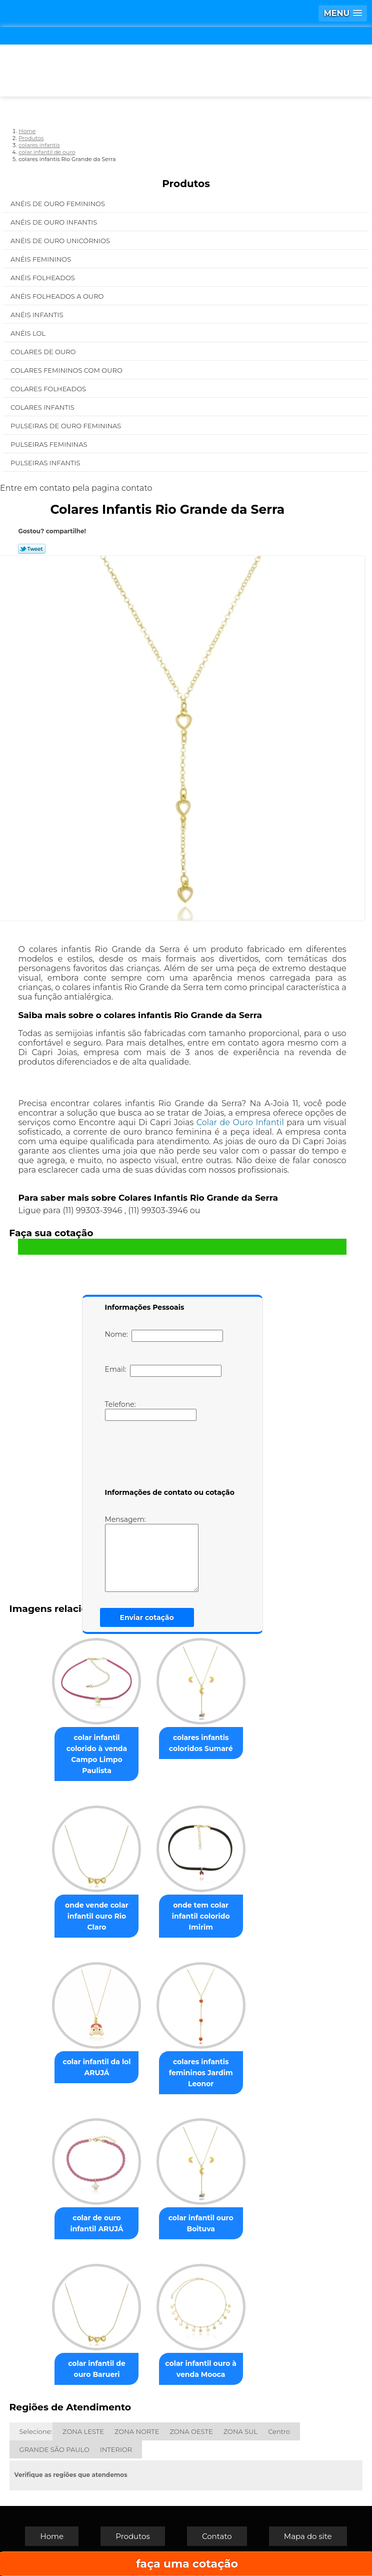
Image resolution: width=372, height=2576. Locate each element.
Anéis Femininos (41, 259)
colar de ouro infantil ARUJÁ (96, 2223)
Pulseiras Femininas (49, 444)
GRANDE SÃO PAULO (55, 2449)
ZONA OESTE (191, 2431)
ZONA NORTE (136, 2431)
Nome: (164, 1336)
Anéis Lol (28, 333)
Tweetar (32, 549)
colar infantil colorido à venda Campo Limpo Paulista (96, 1754)
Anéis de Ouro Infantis (54, 222)
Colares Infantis (43, 407)
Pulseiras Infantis (46, 463)
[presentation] (168, 1456)
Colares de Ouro (44, 352)
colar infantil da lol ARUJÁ (96, 2067)
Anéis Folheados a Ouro (58, 296)
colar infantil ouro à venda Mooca (200, 2369)
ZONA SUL (241, 2431)
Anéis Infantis (37, 315)
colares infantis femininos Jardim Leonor (201, 2072)
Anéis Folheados (43, 278)
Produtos (186, 184)
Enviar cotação (147, 1617)
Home (52, 2536)
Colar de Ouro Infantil (240, 1122)
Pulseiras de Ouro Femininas (66, 426)
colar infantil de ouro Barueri (97, 2369)
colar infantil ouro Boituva (201, 2223)
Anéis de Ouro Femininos (58, 204)
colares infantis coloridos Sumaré (201, 1743)
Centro (279, 2431)
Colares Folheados (49, 389)
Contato (217, 2536)
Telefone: (150, 1410)
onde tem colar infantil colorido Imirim (201, 1916)
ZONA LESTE (83, 2431)
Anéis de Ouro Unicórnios (61, 241)
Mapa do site (308, 2536)
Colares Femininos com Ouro (67, 370)
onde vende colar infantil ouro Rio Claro (96, 1916)
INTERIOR (116, 2449)
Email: (163, 1371)
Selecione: (36, 2431)
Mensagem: (151, 1553)
